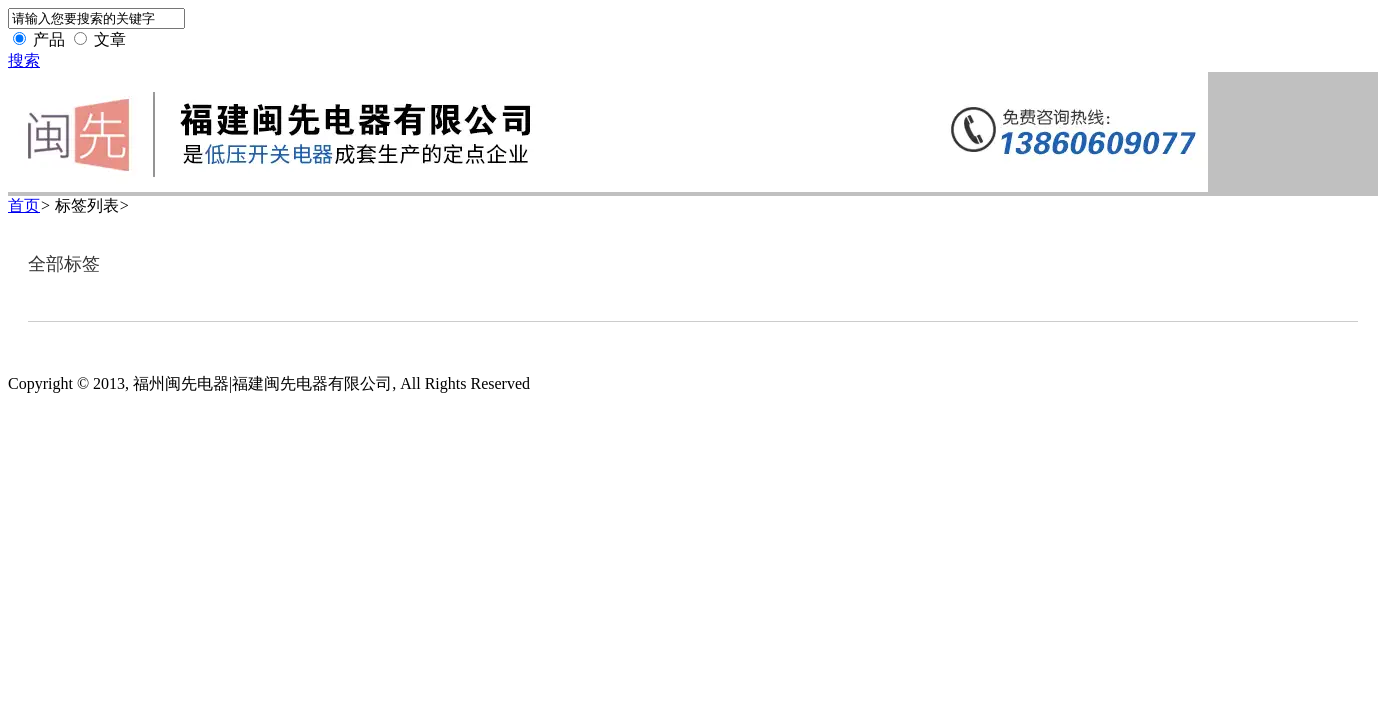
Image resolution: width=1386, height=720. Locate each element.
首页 (24, 205)
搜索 (24, 60)
